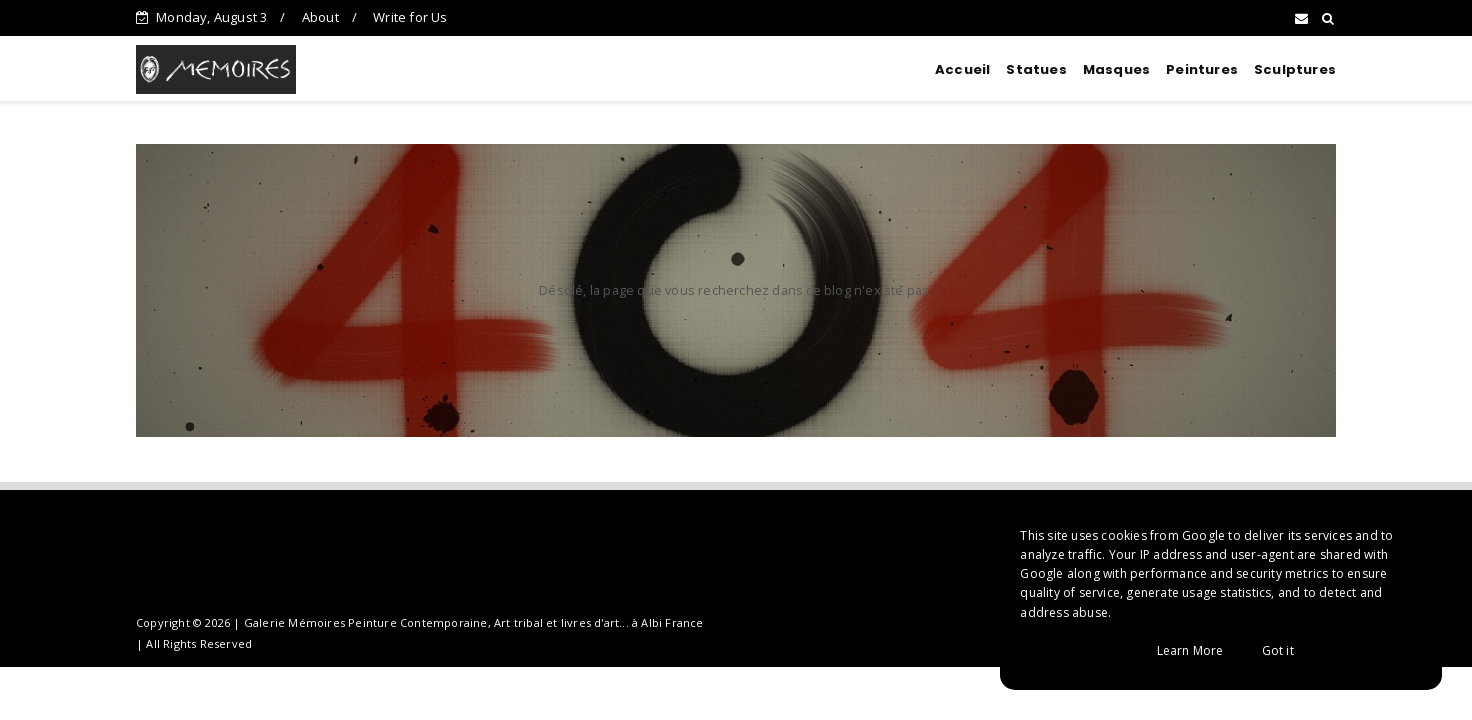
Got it (1278, 650)
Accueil (962, 69)
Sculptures (1295, 69)
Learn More (1190, 650)
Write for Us (410, 17)
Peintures (1202, 69)
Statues (1036, 69)
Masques (1116, 69)
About (320, 17)
